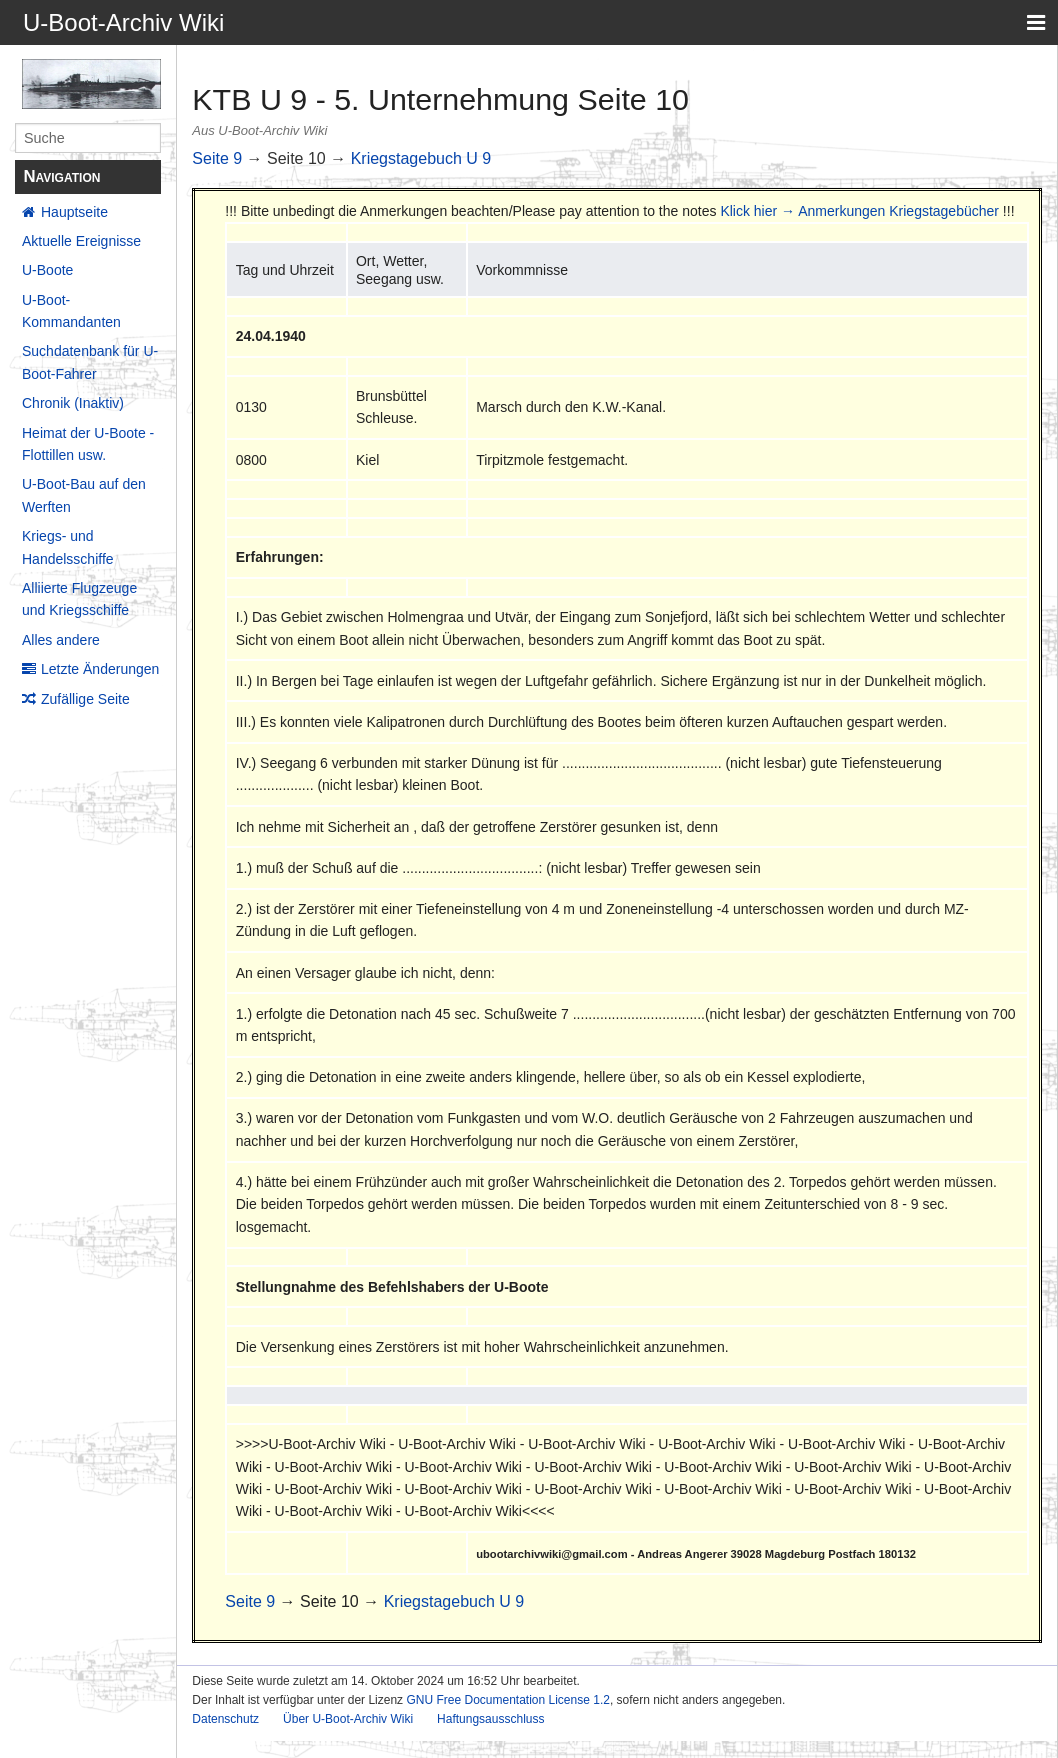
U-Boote (47, 270)
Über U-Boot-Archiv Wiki (348, 1719)
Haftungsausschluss (490, 1719)
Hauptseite (74, 212)
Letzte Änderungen (100, 669)
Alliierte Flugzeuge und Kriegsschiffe (79, 599)
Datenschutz (225, 1719)
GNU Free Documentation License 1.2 (507, 1700)
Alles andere (61, 640)
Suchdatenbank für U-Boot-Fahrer (90, 362)
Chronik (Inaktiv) (73, 403)
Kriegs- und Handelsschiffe (68, 547)
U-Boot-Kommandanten (71, 311)
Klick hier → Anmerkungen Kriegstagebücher (859, 211)
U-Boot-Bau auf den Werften (84, 495)
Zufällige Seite (85, 699)
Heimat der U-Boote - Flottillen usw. (88, 444)
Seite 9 (217, 158)
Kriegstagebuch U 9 (421, 158)
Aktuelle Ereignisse (81, 241)
